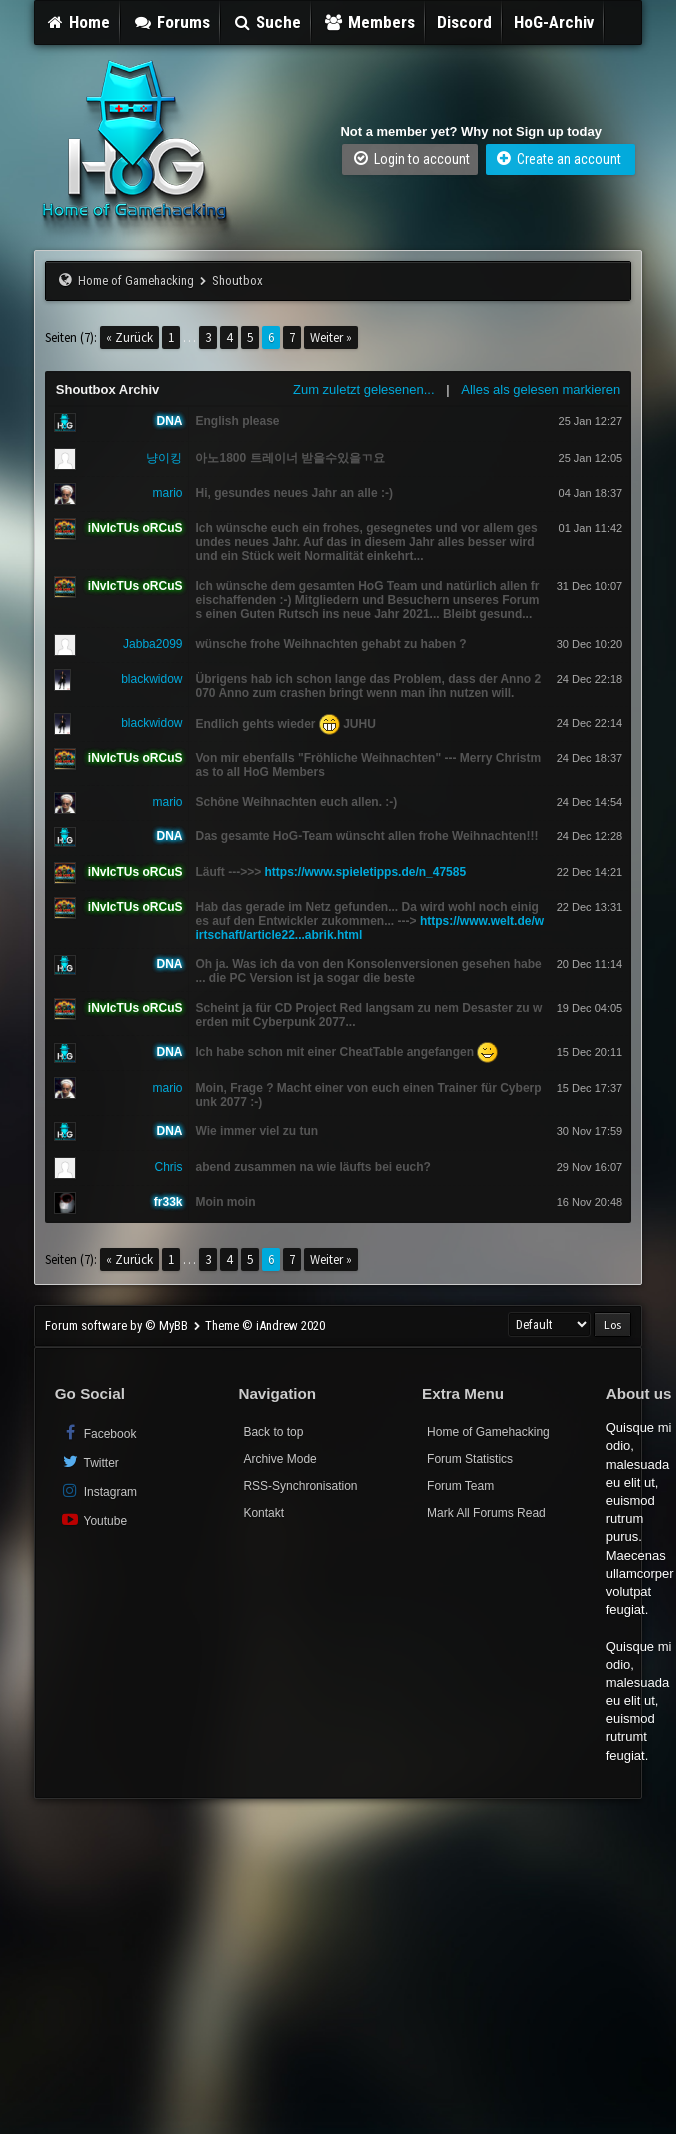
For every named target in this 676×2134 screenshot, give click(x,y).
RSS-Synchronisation (300, 1486)
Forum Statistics (470, 1459)
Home (78, 22)
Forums (171, 22)
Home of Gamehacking (136, 280)
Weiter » (331, 337)
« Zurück (129, 337)
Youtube (93, 1519)
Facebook (98, 1432)
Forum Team (460, 1486)
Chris (168, 1167)
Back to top (273, 1432)
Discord (464, 22)
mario (167, 493)
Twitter (89, 1461)
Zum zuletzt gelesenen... (364, 389)
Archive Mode (279, 1459)
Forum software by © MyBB (118, 1325)
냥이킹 (164, 458)
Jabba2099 (152, 644)
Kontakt (263, 1513)
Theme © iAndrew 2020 (265, 1325)
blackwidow (151, 679)
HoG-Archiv (554, 22)
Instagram (98, 1490)
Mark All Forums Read (486, 1513)
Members (369, 22)
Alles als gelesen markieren (540, 389)
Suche (267, 22)
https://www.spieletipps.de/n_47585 (366, 872)
